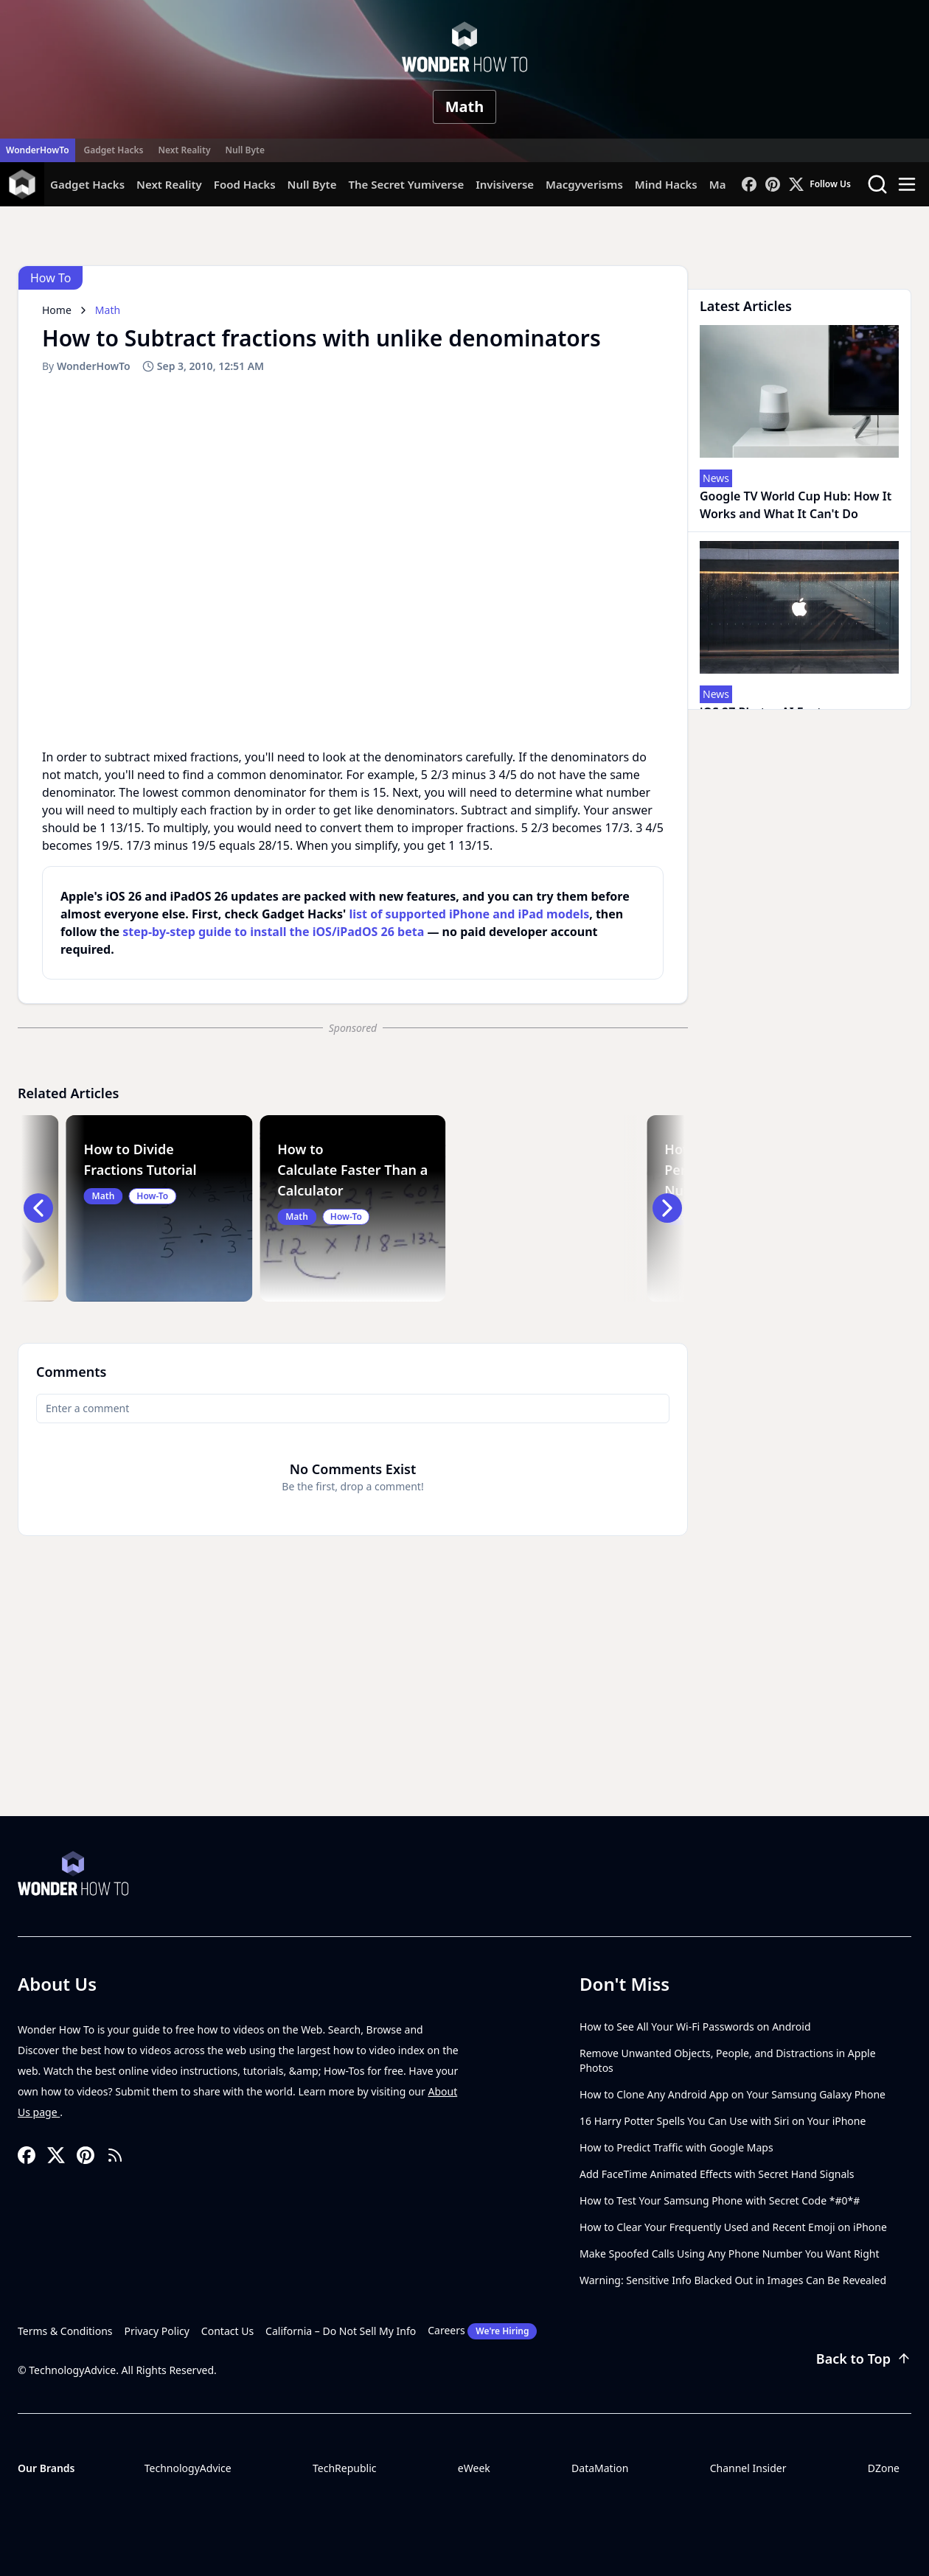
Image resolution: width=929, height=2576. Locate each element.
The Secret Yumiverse (406, 184)
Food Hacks (245, 184)
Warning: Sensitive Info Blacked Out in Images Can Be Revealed (733, 2280)
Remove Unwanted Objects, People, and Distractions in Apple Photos (728, 2060)
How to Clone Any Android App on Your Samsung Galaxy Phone (732, 2094)
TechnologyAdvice (188, 2468)
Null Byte (244, 150)
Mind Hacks (666, 184)
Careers (482, 2331)
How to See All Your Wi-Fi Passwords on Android (695, 2027)
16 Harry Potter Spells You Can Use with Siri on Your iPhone (723, 2121)
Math (464, 106)
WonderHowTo (37, 150)
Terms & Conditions (65, 2331)
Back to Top (863, 2358)
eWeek (474, 2468)
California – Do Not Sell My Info (340, 2331)
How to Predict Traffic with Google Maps (676, 2147)
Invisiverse (505, 184)
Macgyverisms (584, 184)
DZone (884, 2468)
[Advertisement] (464, 1705)
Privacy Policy (157, 2331)
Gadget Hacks (114, 150)
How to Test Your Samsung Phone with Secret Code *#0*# (720, 2200)
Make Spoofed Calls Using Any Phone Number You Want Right (730, 2254)
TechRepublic (345, 2468)
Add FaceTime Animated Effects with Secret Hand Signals (717, 2174)
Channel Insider (748, 2468)
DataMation (599, 2468)
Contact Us (227, 2331)
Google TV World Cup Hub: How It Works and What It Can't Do (795, 505)
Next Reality (184, 150)
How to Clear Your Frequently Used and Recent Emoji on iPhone (733, 2227)
